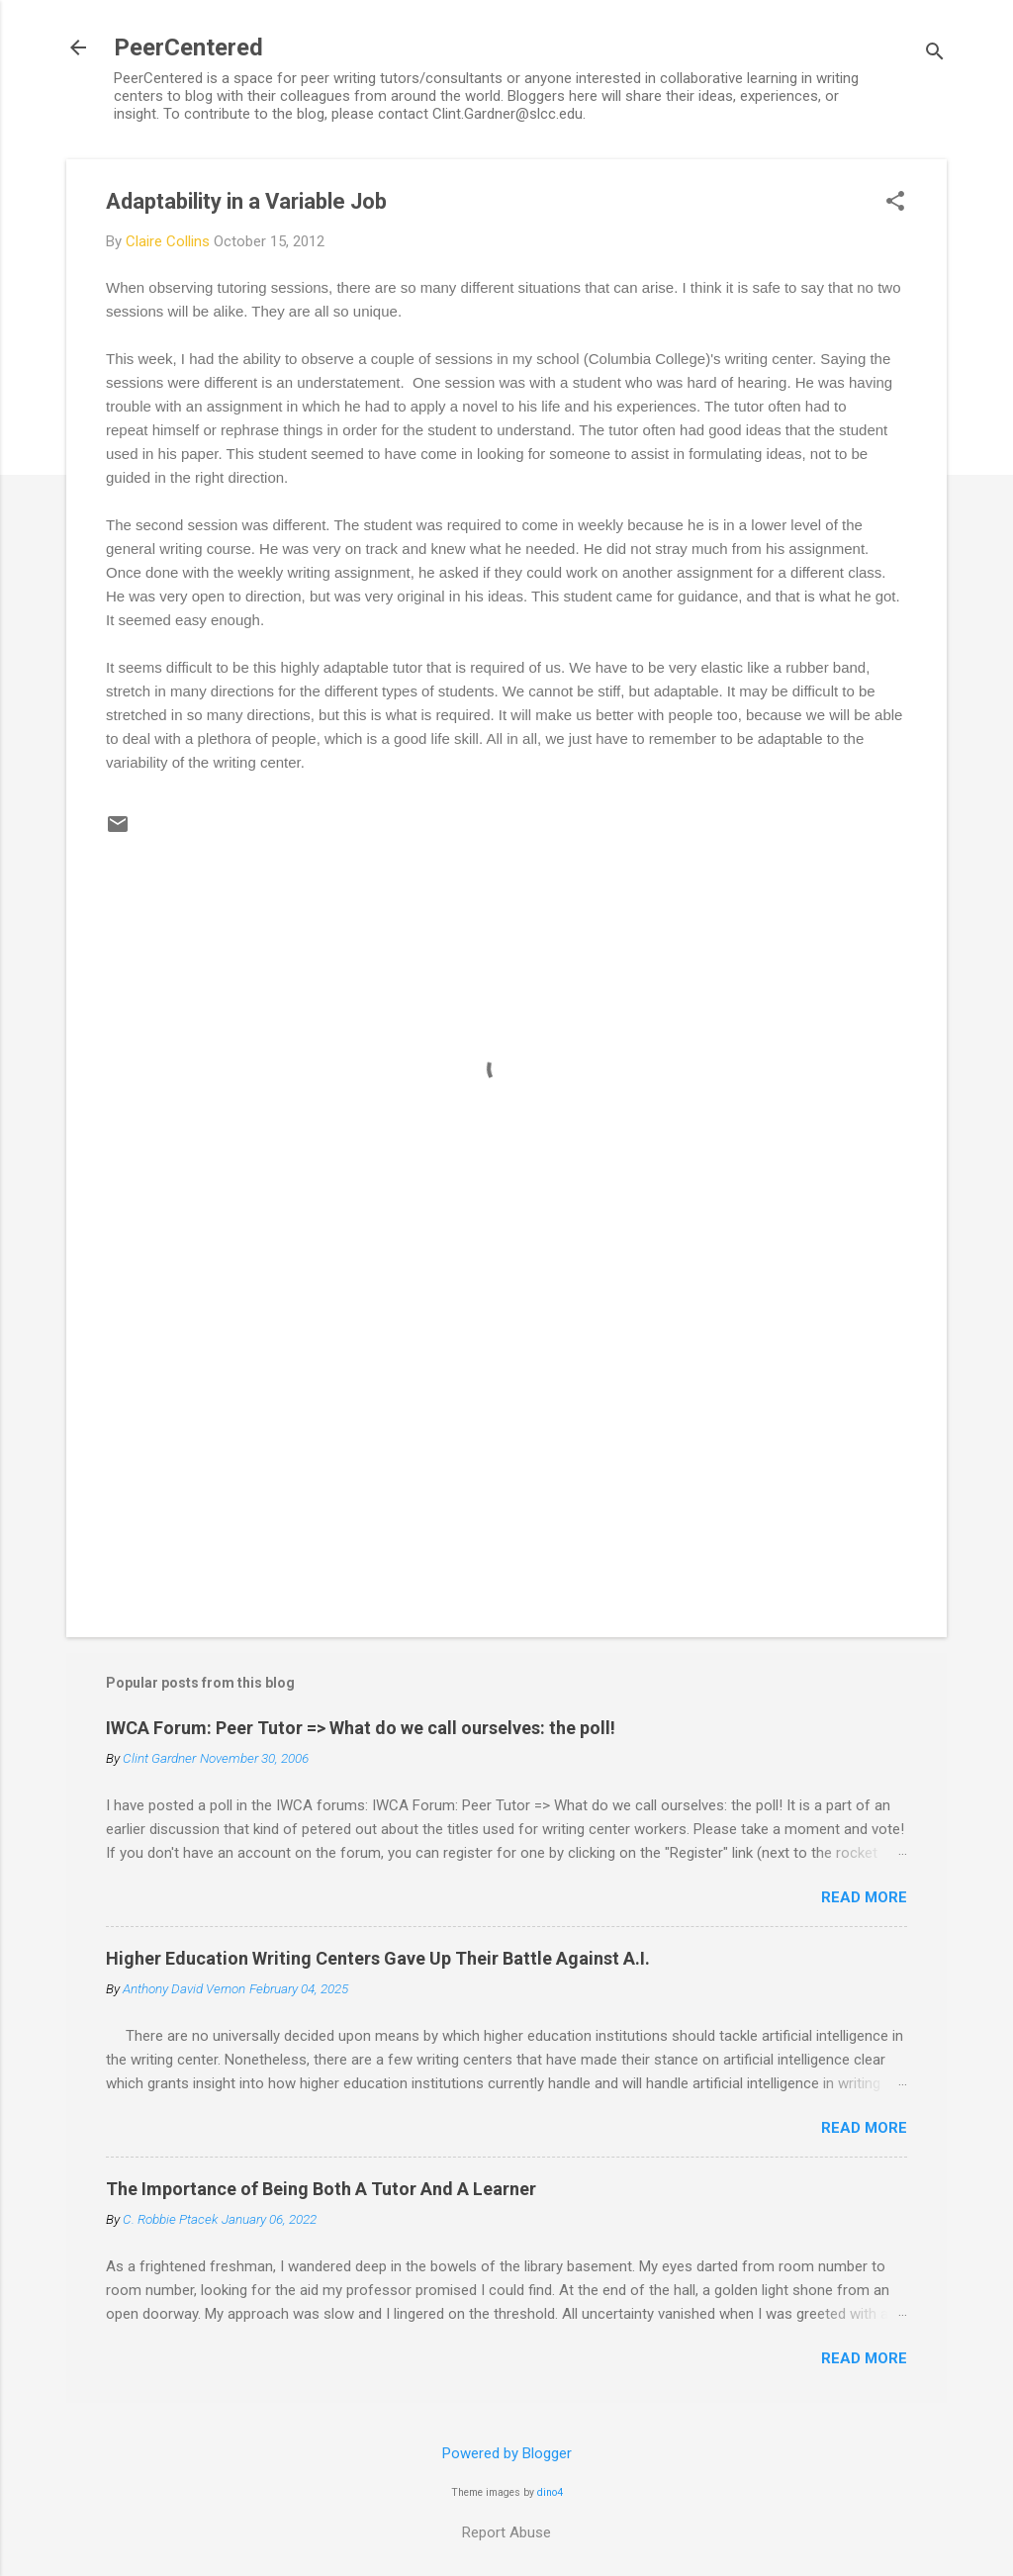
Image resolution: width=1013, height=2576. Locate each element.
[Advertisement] (506, 1453)
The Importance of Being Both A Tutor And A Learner (321, 2188)
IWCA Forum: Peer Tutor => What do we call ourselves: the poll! (360, 1727)
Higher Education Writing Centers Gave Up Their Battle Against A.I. (378, 1958)
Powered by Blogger (507, 2453)
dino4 (550, 2492)
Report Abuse (506, 2532)
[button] (895, 203)
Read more (864, 1897)
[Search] (935, 54)
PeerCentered (188, 47)
